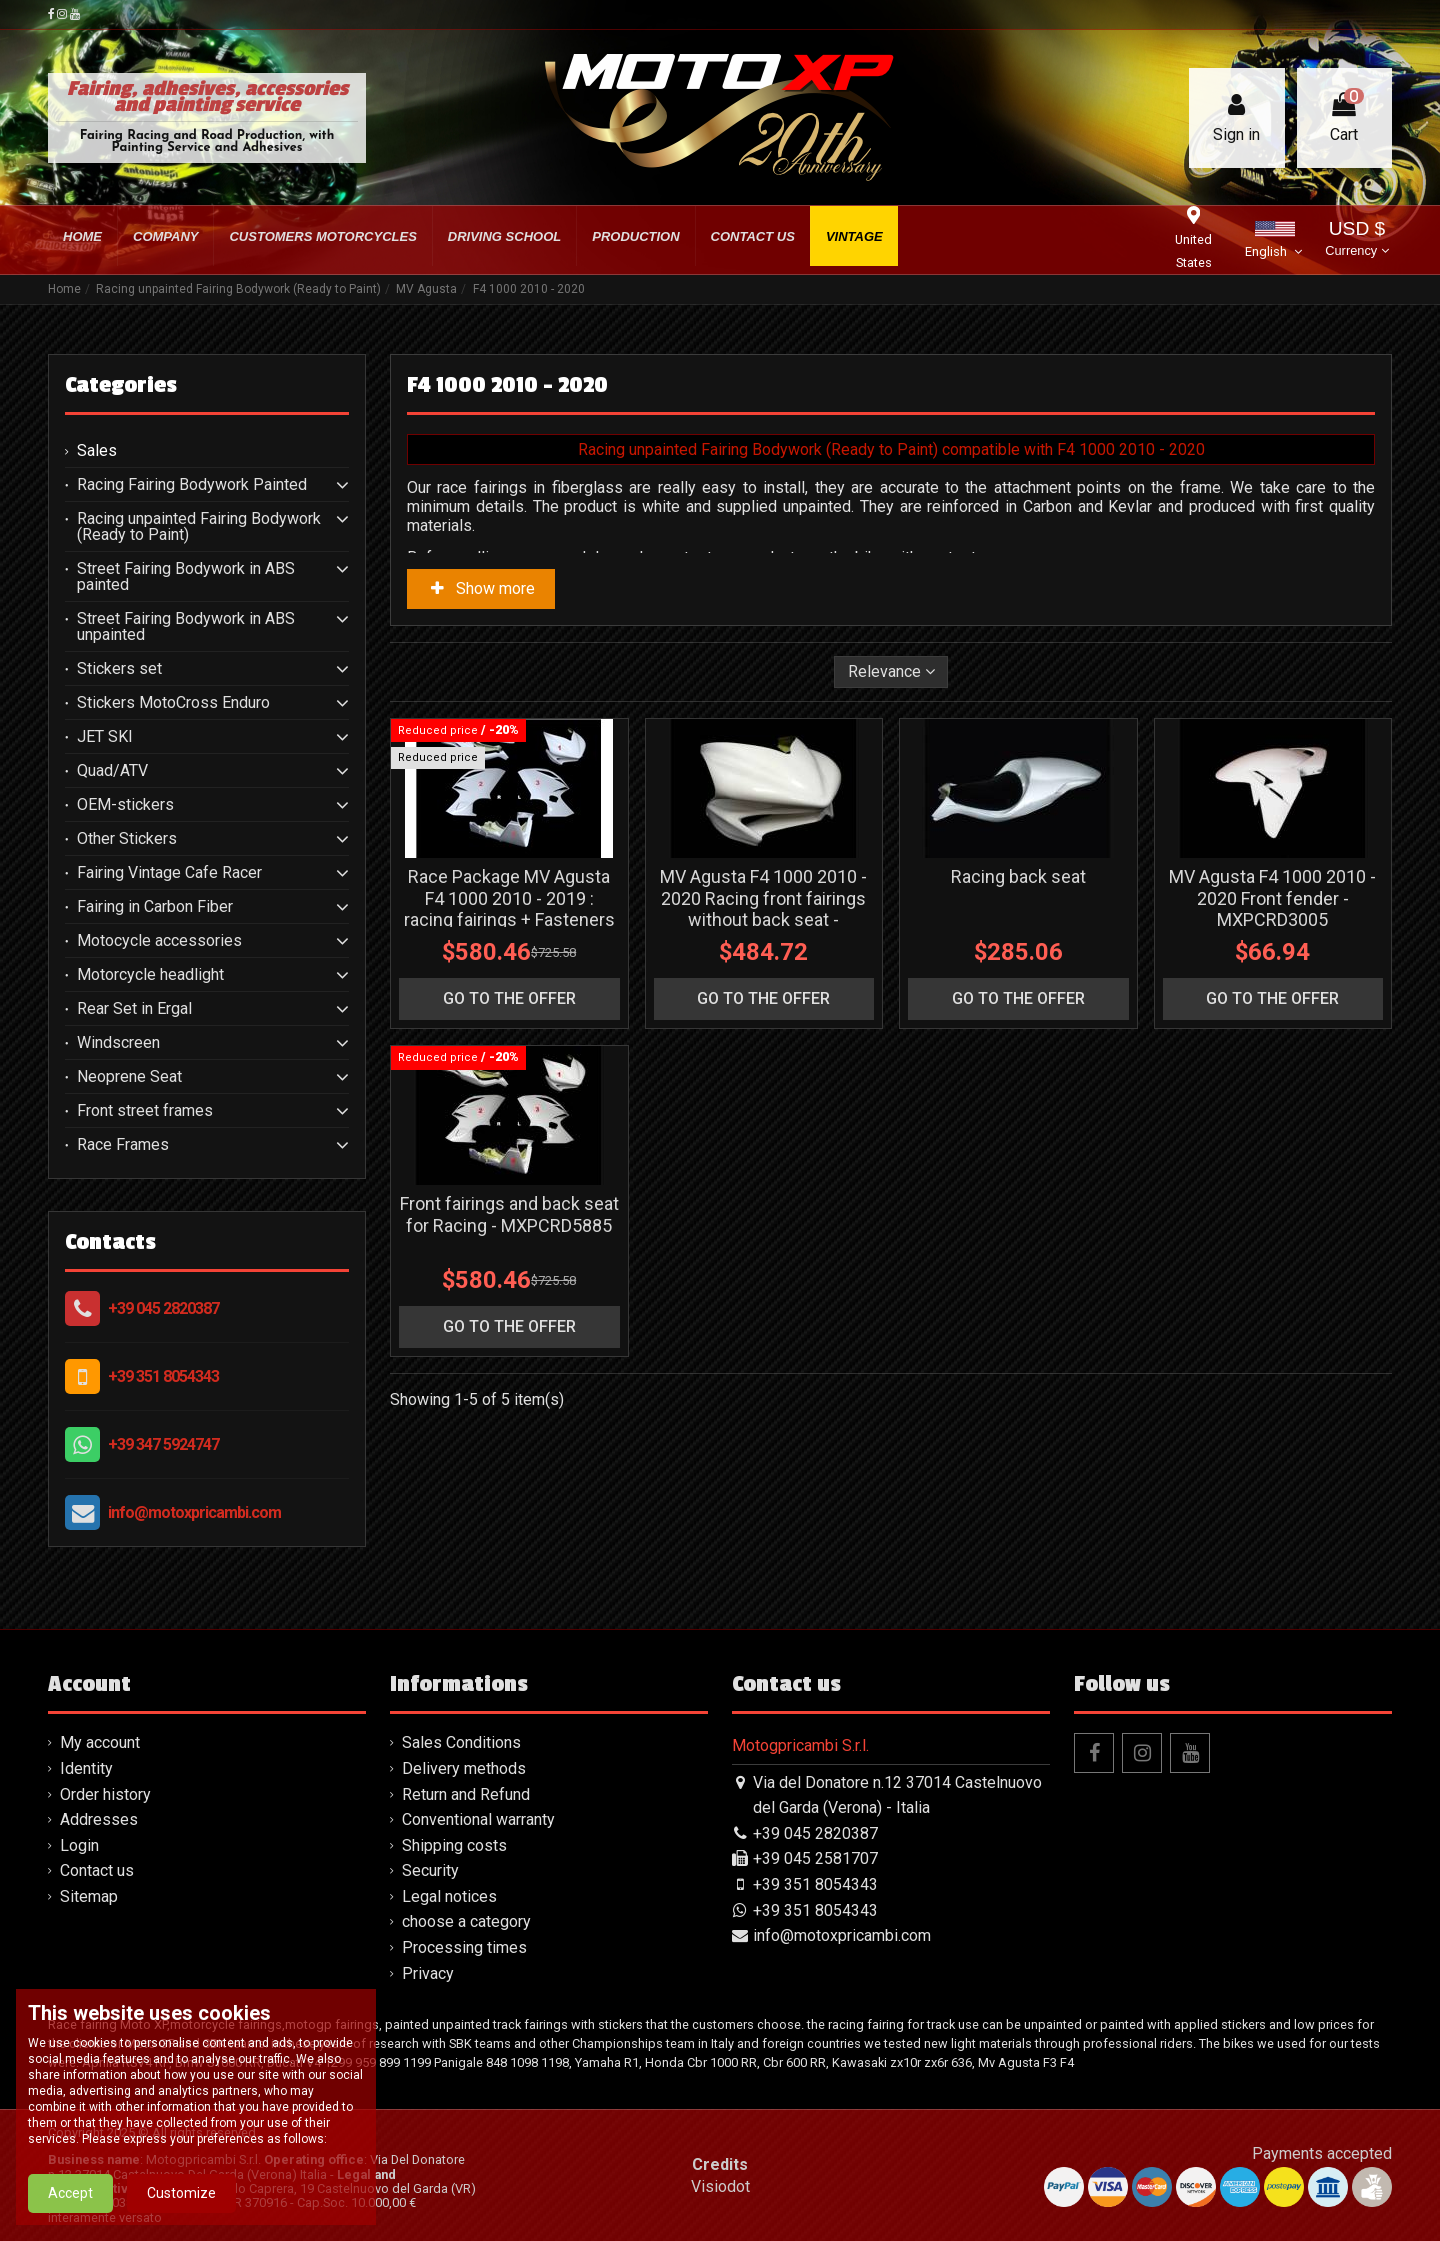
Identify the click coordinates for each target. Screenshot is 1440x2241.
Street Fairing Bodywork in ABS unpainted (186, 627)
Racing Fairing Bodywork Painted (192, 485)
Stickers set (119, 669)
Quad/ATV (112, 771)
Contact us (97, 1870)
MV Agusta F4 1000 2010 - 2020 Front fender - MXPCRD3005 (1272, 898)
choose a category (466, 1921)
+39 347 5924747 (163, 1444)
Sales (97, 451)
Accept (70, 2202)
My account (100, 1742)
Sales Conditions (461, 1742)
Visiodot (720, 2186)
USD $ (1356, 240)
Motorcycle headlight (150, 975)
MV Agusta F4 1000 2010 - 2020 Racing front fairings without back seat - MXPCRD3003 (763, 909)
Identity (86, 1768)
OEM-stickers (125, 805)
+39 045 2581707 (815, 1858)
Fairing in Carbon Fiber (155, 907)
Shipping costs (454, 1845)
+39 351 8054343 (163, 1376)
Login (79, 1845)
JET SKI (105, 737)
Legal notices (449, 1896)
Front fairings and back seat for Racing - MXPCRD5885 (509, 1214)
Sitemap (89, 1896)
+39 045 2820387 (163, 1308)
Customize (181, 2202)
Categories (121, 385)
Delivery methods (464, 1768)
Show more (481, 588)
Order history (105, 1794)
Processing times (464, 1947)
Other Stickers (127, 839)
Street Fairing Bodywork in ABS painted (186, 577)
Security (430, 1870)
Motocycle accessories (159, 941)
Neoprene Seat (129, 1077)
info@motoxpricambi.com (194, 1512)
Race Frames (123, 1145)
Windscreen (118, 1043)
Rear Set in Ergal (134, 1009)
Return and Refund (466, 1794)
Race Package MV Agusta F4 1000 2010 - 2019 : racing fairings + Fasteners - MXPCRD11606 (509, 909)
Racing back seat (1018, 876)
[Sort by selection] (891, 672)
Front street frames (145, 1111)
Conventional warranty (478, 1819)
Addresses (99, 1819)
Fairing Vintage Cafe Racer (169, 873)
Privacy (428, 1973)
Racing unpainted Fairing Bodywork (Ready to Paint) (199, 527)
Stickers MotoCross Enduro (173, 703)
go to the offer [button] (509, 998)
